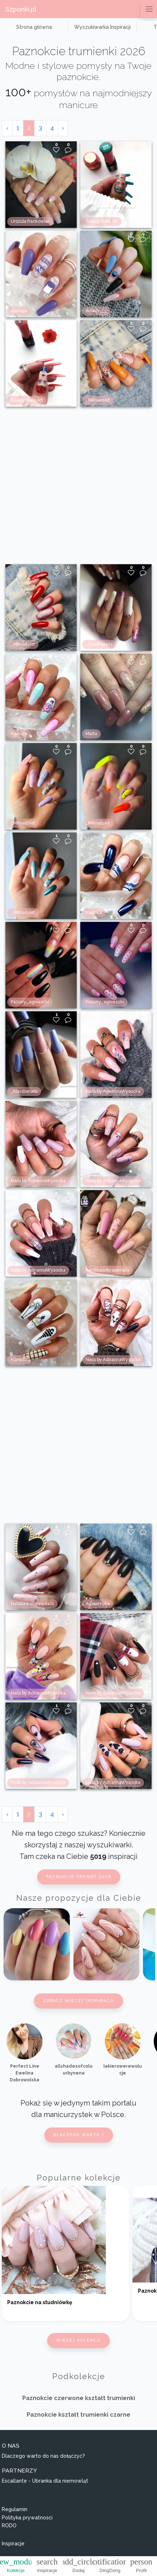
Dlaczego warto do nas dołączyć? (43, 2456)
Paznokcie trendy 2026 (78, 1876)
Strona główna (34, 27)
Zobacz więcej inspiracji (78, 2000)
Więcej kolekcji (78, 2340)
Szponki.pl (20, 9)
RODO (9, 2525)
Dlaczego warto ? (78, 2135)
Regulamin (14, 2509)
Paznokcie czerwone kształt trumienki (78, 2398)
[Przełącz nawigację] (149, 9)
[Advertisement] (76, 485)
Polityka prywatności (27, 2517)
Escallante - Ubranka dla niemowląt (45, 2481)
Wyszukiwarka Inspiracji (102, 27)
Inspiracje (13, 2543)
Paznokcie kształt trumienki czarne (78, 2414)
